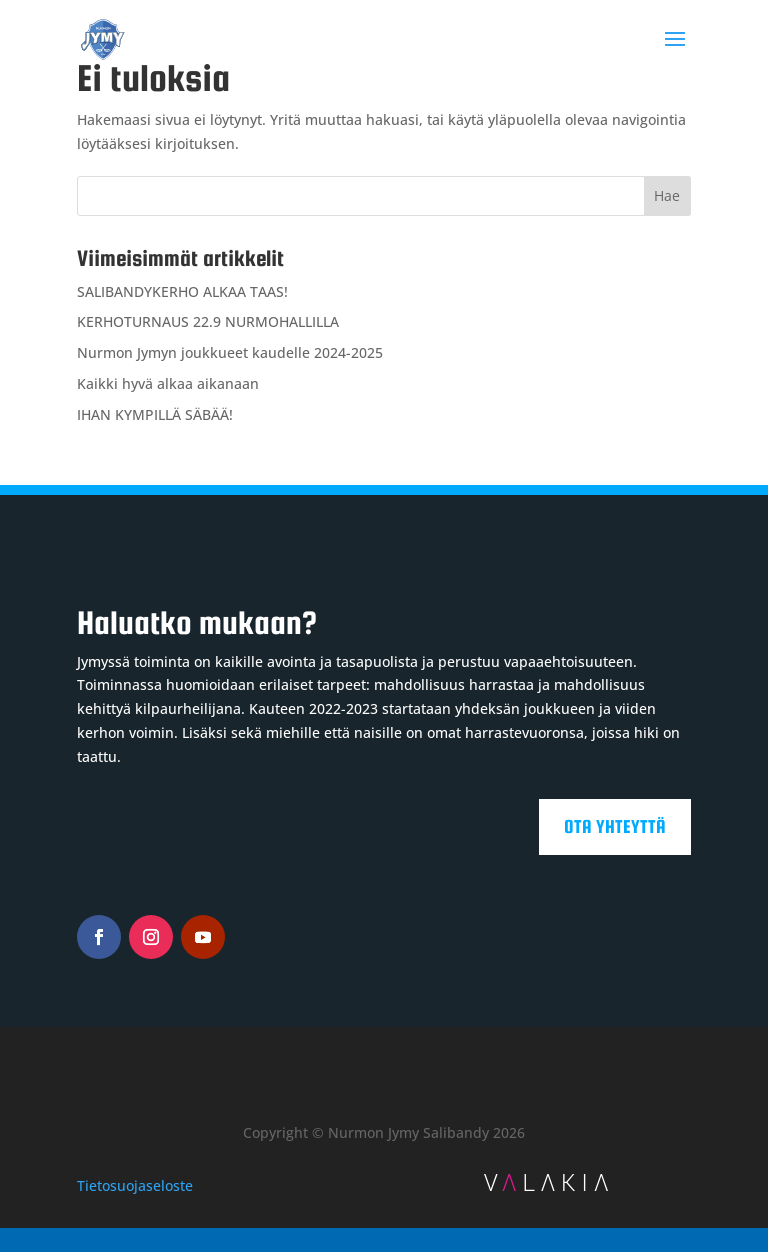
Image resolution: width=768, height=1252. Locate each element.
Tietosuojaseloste (135, 1185)
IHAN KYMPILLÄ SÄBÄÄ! (155, 414)
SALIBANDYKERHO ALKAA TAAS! (182, 291)
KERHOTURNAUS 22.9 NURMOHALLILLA (208, 321)
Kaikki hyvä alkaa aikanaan (168, 383)
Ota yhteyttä (615, 826)
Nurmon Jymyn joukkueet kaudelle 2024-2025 (230, 352)
